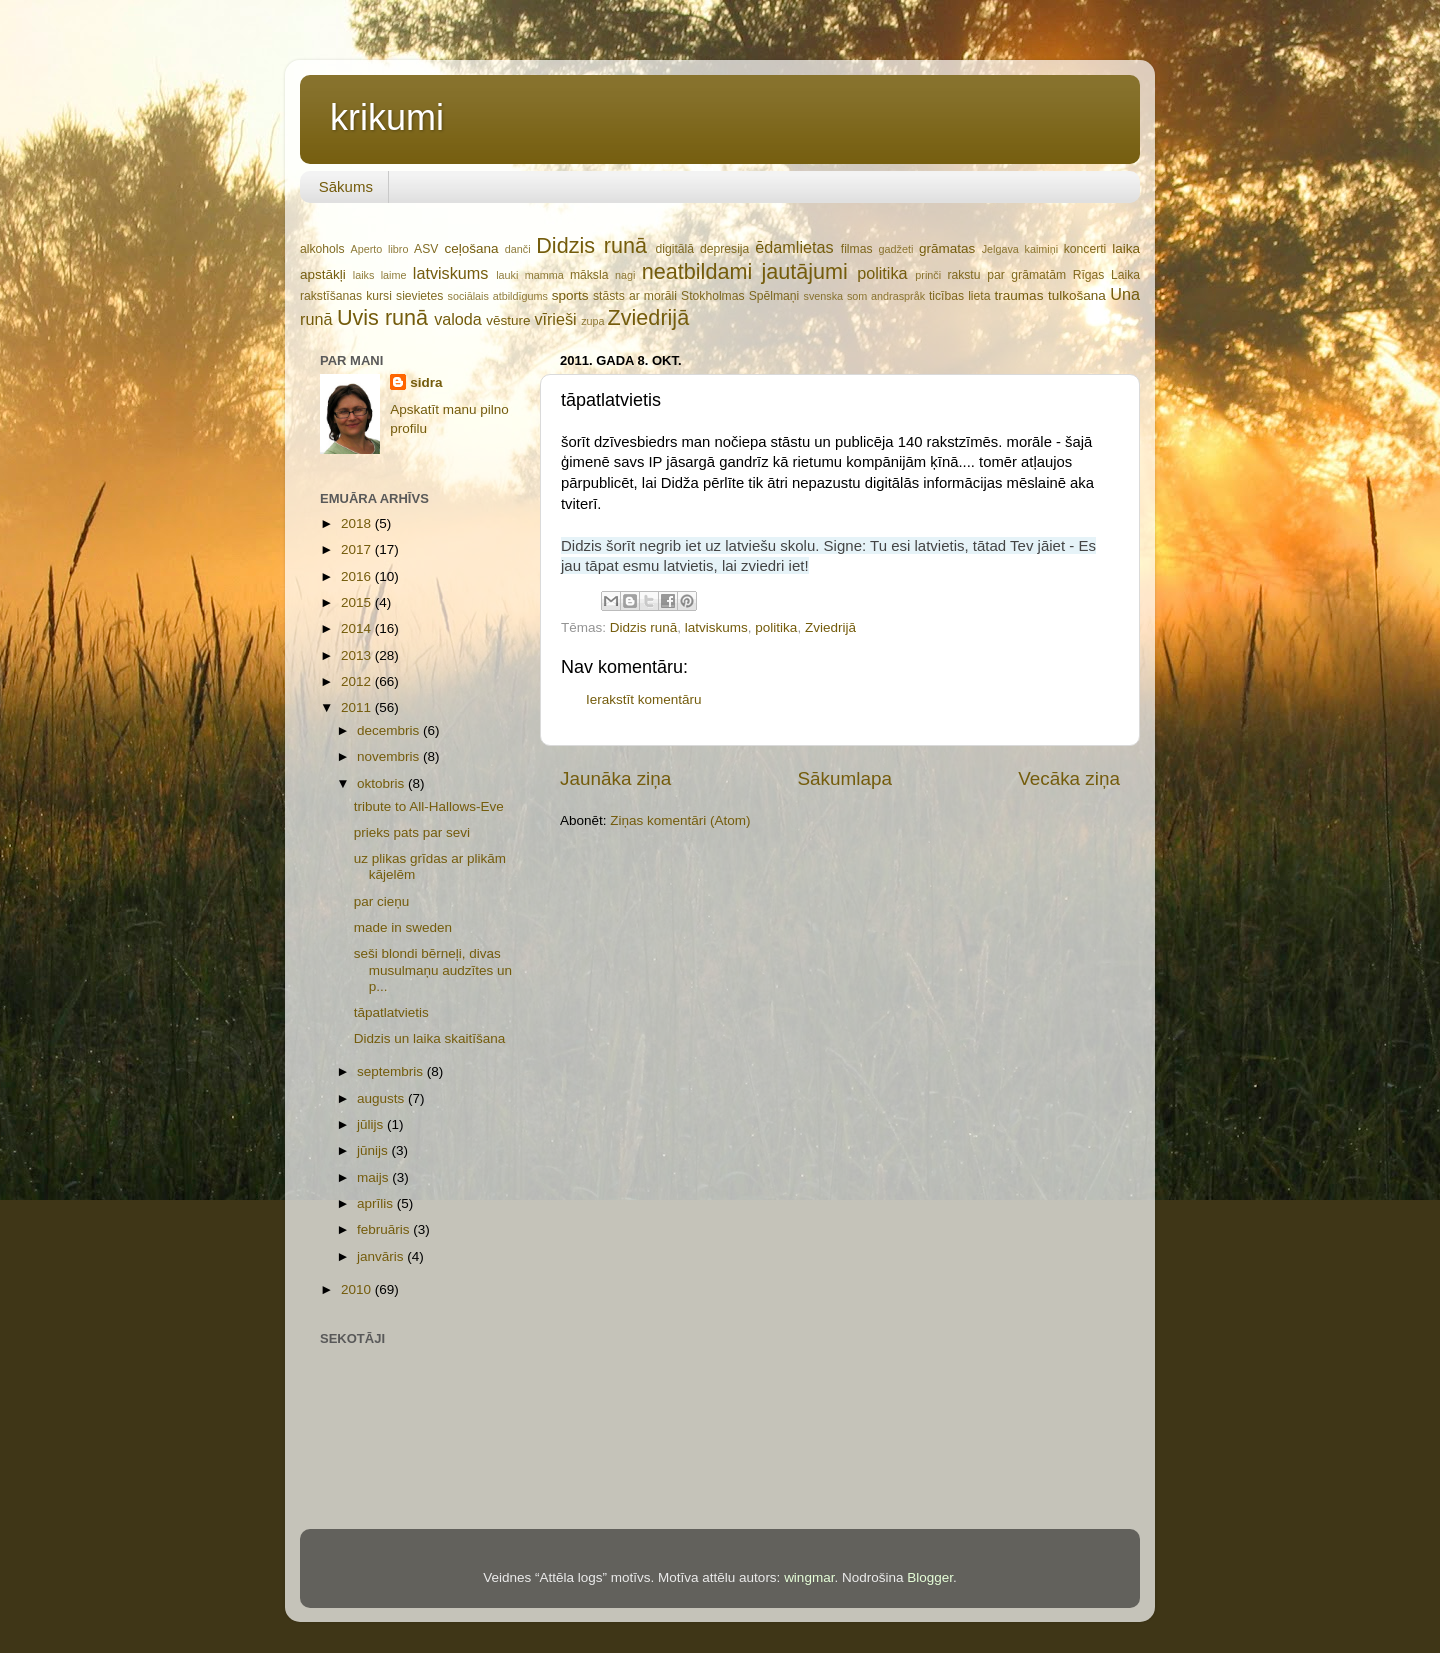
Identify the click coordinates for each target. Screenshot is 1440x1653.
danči (518, 249)
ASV (426, 249)
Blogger (930, 1577)
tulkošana (1077, 295)
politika (882, 273)
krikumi (387, 117)
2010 (358, 1289)
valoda (458, 319)
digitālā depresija (703, 249)
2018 (358, 523)
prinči (928, 275)
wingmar (809, 1577)
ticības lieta (960, 296)
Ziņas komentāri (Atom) (680, 820)
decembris (390, 730)
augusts (382, 1098)
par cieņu (382, 901)
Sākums (346, 186)
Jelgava (1000, 249)
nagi (625, 275)
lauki (507, 275)
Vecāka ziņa (1069, 778)
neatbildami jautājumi (745, 271)
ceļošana (471, 248)
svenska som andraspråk (864, 296)
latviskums (451, 273)
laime (394, 275)
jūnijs (374, 1150)
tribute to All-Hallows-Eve (429, 806)
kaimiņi (1042, 249)
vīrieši (555, 319)
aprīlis (377, 1203)
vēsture (508, 320)
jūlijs (372, 1124)
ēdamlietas (794, 247)
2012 (358, 681)
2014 (358, 628)
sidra (426, 382)
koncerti (1085, 249)
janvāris (382, 1256)
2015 (358, 602)
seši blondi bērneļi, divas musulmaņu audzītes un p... (433, 969)
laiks (364, 275)
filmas (857, 249)
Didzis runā (591, 245)
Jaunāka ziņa (615, 778)
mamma (544, 275)
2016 (358, 576)
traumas (1019, 295)
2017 (358, 549)
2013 (358, 655)
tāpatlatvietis (391, 1012)
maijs (374, 1177)
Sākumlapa (844, 778)
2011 (358, 707)
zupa (592, 321)
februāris (385, 1229)
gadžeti (896, 249)
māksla (589, 275)
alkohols (322, 249)
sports (570, 295)
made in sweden (403, 927)
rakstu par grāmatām (1006, 275)
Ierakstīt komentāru (644, 699)
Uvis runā (382, 317)
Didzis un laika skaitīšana (430, 1038)
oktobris (382, 783)
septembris (392, 1071)
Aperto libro (380, 249)
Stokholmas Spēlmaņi (740, 296)
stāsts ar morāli (635, 296)
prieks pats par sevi (412, 832)
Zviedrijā (649, 317)
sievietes (419, 296)
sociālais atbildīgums (497, 296)
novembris (390, 756)
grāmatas (947, 248)
